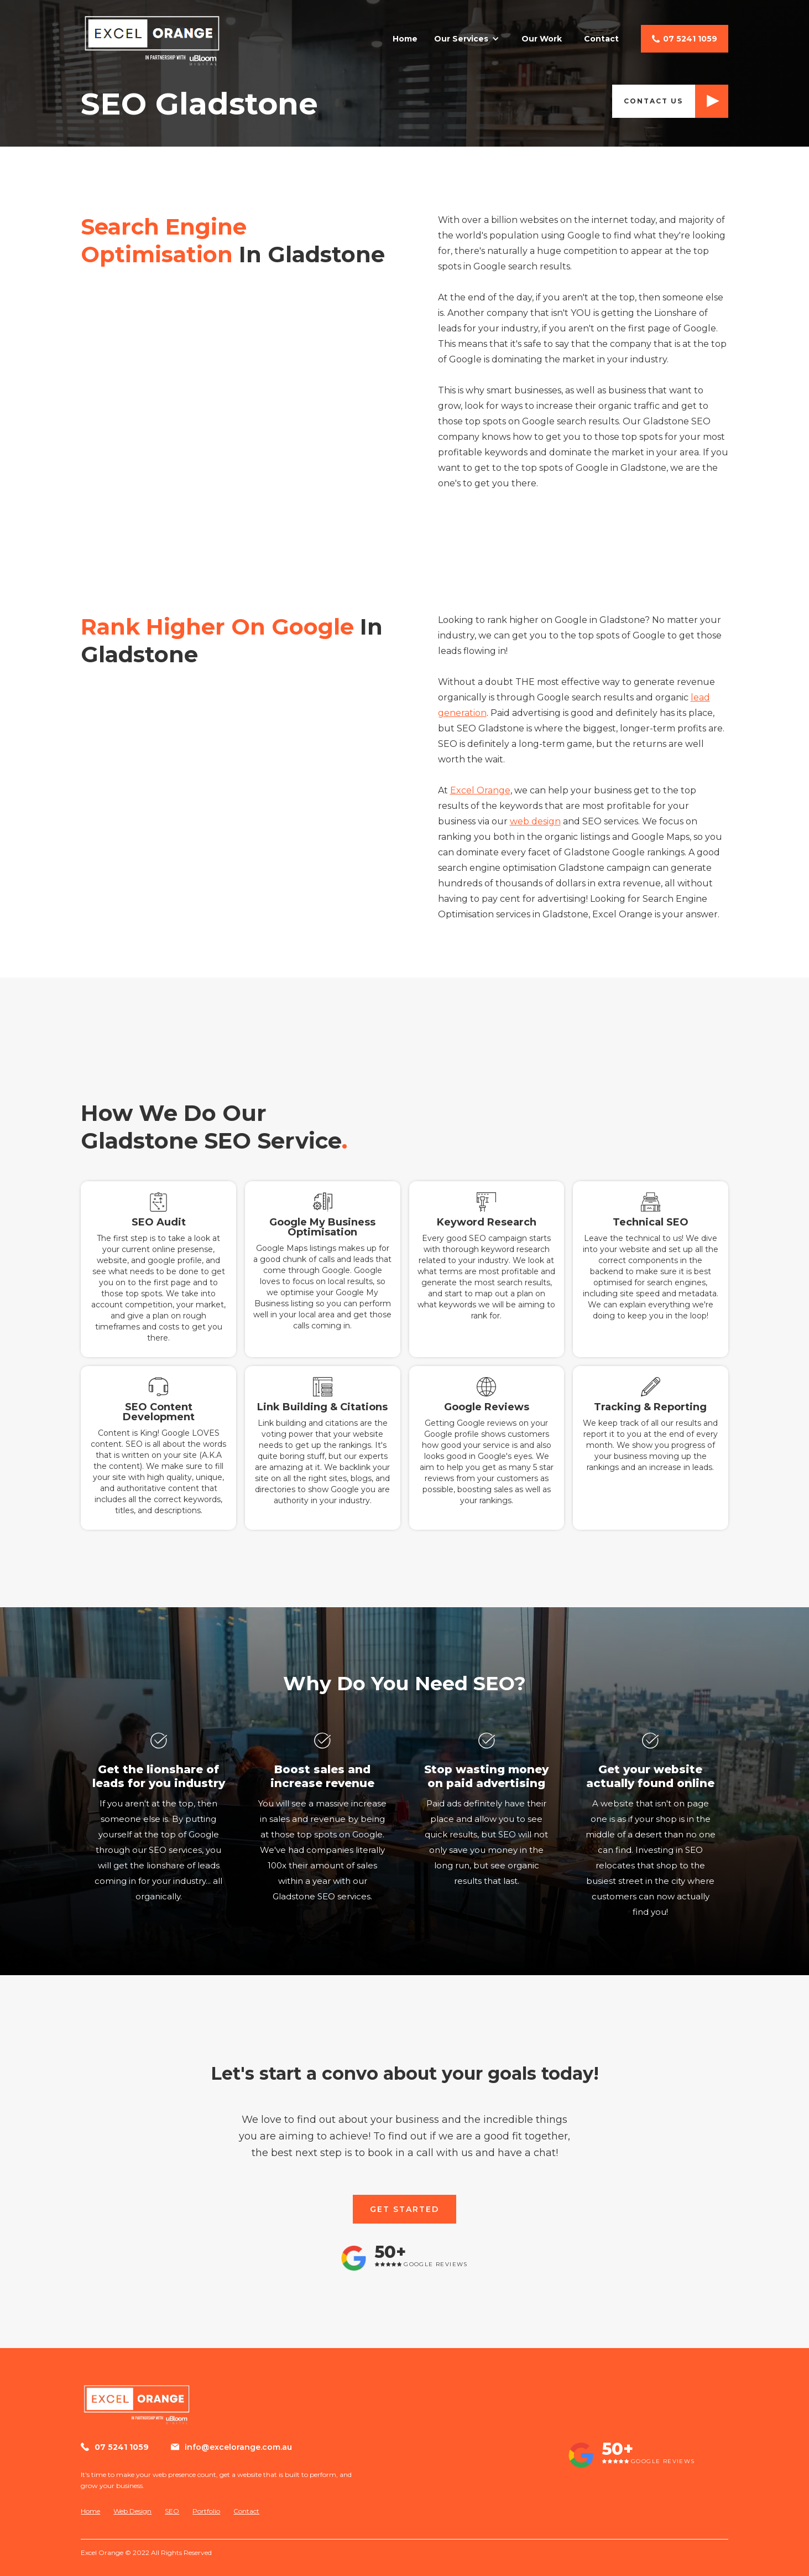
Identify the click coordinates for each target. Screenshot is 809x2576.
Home (405, 39)
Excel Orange (480, 790)
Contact (601, 39)
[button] (469, 38)
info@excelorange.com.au (238, 2447)
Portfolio (206, 2511)
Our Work (541, 39)
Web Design (132, 2511)
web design (535, 821)
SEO (172, 2511)
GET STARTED (404, 2209)
